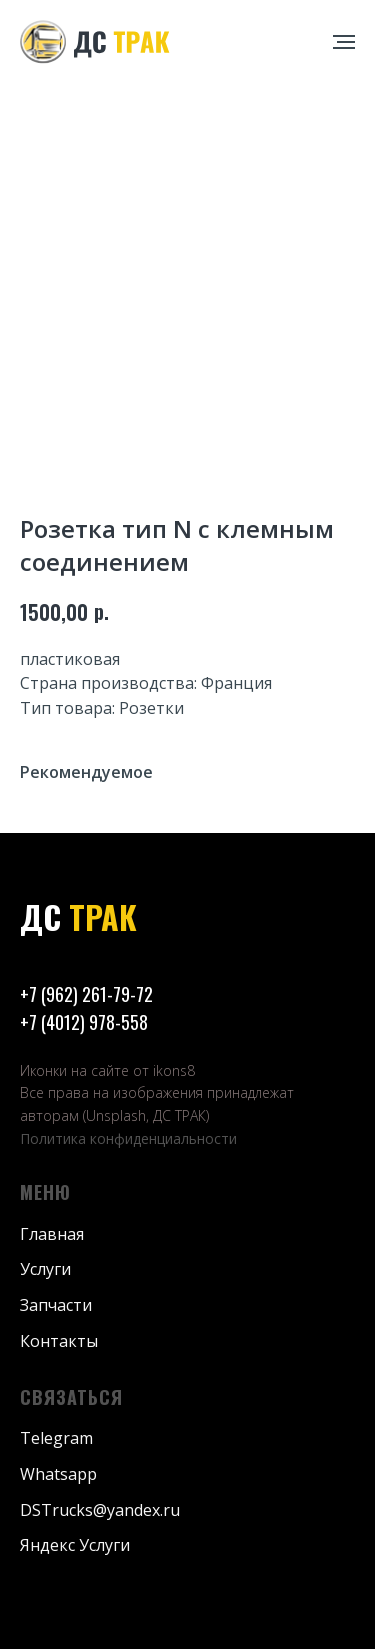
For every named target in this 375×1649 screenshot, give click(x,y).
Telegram (56, 1438)
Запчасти (56, 1305)
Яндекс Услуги (75, 1545)
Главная (52, 1234)
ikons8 (174, 1070)
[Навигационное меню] (344, 42)
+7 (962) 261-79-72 (86, 994)
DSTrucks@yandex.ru (100, 1510)
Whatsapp (58, 1474)
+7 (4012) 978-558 (84, 1022)
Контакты (59, 1341)
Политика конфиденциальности (128, 1138)
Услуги (45, 1269)
